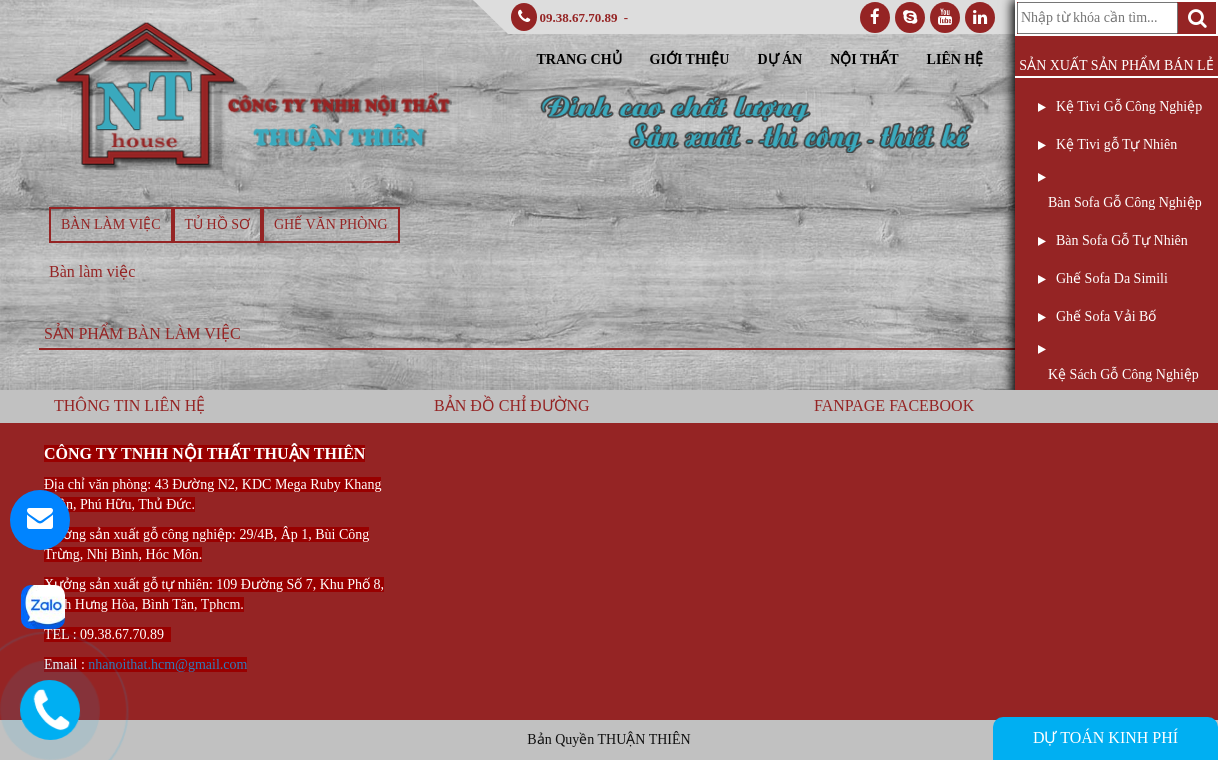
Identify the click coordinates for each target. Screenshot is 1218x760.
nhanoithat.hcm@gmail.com (167, 664)
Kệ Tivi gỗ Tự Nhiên (1116, 144)
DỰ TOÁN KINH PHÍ (1105, 737)
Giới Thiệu (690, 59)
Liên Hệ (955, 59)
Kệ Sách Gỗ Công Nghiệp (1123, 374)
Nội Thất (864, 59)
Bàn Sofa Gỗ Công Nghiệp (1125, 202)
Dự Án (779, 59)
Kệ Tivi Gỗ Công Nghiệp (1129, 106)
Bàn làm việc (111, 224)
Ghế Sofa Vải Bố (1106, 316)
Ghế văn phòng (331, 224)
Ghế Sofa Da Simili (1112, 278)
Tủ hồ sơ (217, 224)
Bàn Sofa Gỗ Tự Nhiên (1122, 240)
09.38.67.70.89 (579, 17)
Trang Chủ (579, 59)
